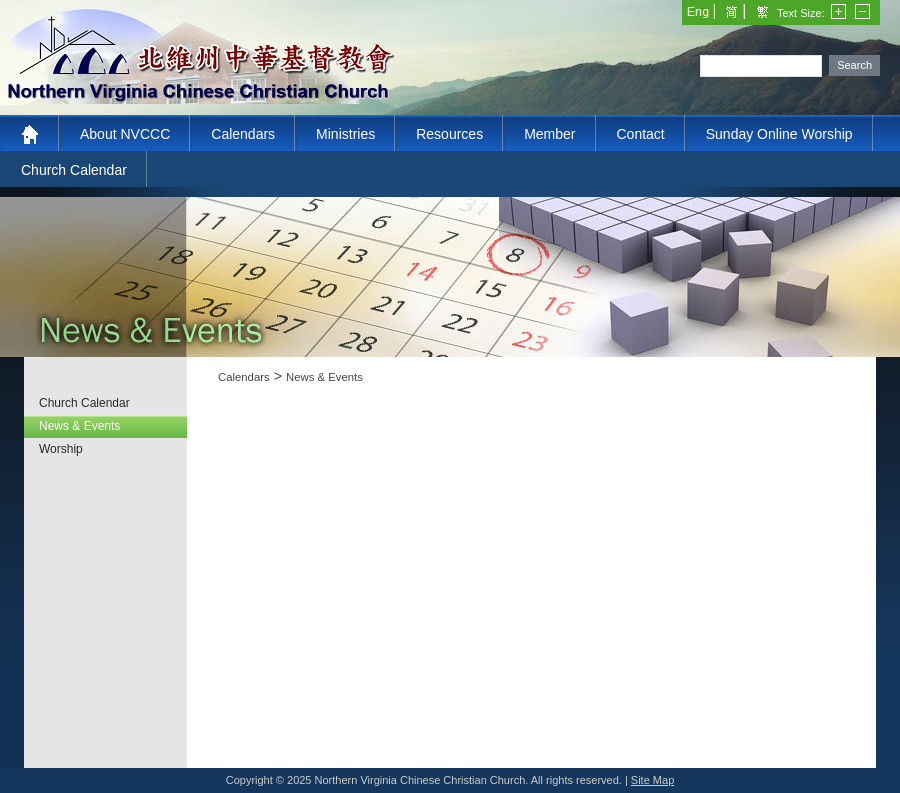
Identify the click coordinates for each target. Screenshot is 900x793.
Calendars (243, 134)
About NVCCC (125, 134)
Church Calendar (74, 170)
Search (854, 65)
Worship (61, 449)
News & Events (324, 377)
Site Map (652, 780)
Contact (641, 134)
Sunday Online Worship (779, 134)
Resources (449, 134)
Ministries (345, 134)
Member (549, 134)
